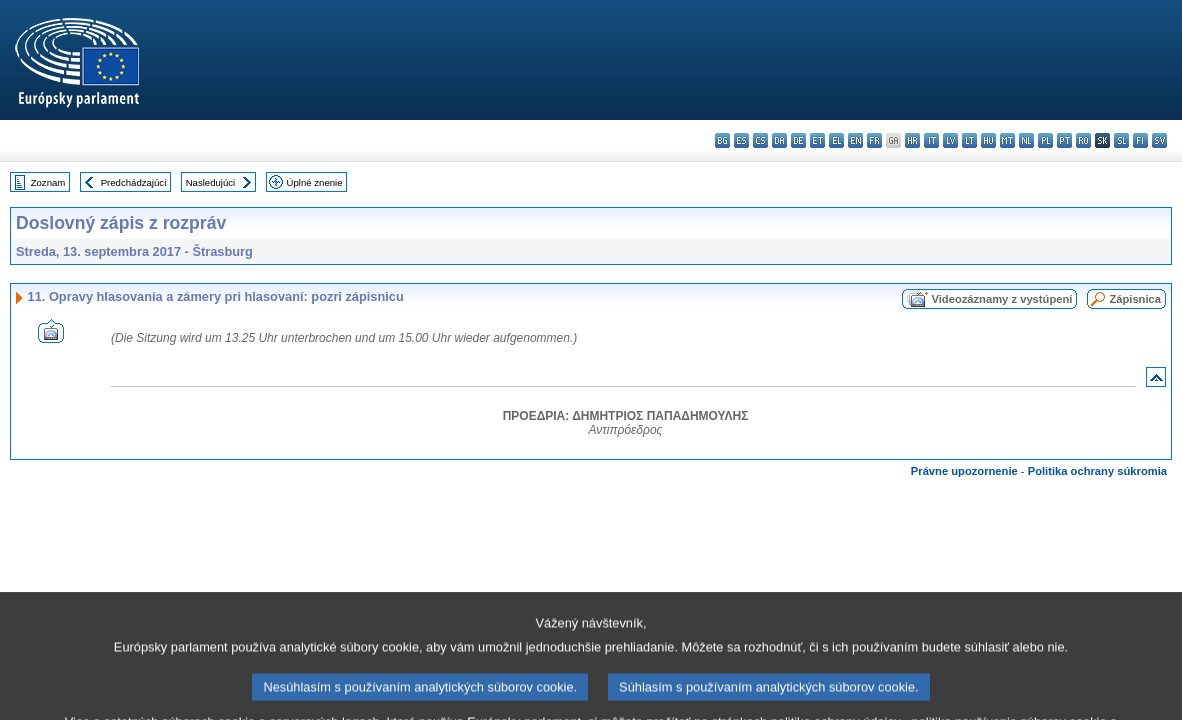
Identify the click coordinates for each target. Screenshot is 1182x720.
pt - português (1064, 140)
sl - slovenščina (1121, 140)
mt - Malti (1007, 140)
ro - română (1083, 140)
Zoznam (48, 182)
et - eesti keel (817, 140)
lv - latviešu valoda (950, 140)
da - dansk (779, 140)
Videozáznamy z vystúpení (1001, 299)
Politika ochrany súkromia (1097, 471)
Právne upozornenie (964, 471)
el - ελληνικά (836, 140)
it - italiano (931, 140)
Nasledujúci (211, 182)
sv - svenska (1159, 140)
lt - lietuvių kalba (969, 140)
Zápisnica (1135, 299)
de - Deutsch (798, 140)
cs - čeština (760, 140)
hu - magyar (988, 140)
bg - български (722, 140)
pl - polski (1045, 140)
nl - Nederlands (1026, 140)
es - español (741, 140)
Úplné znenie (315, 182)
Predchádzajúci (134, 182)
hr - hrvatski (912, 140)
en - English (855, 140)
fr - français (874, 140)
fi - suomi (1140, 140)
